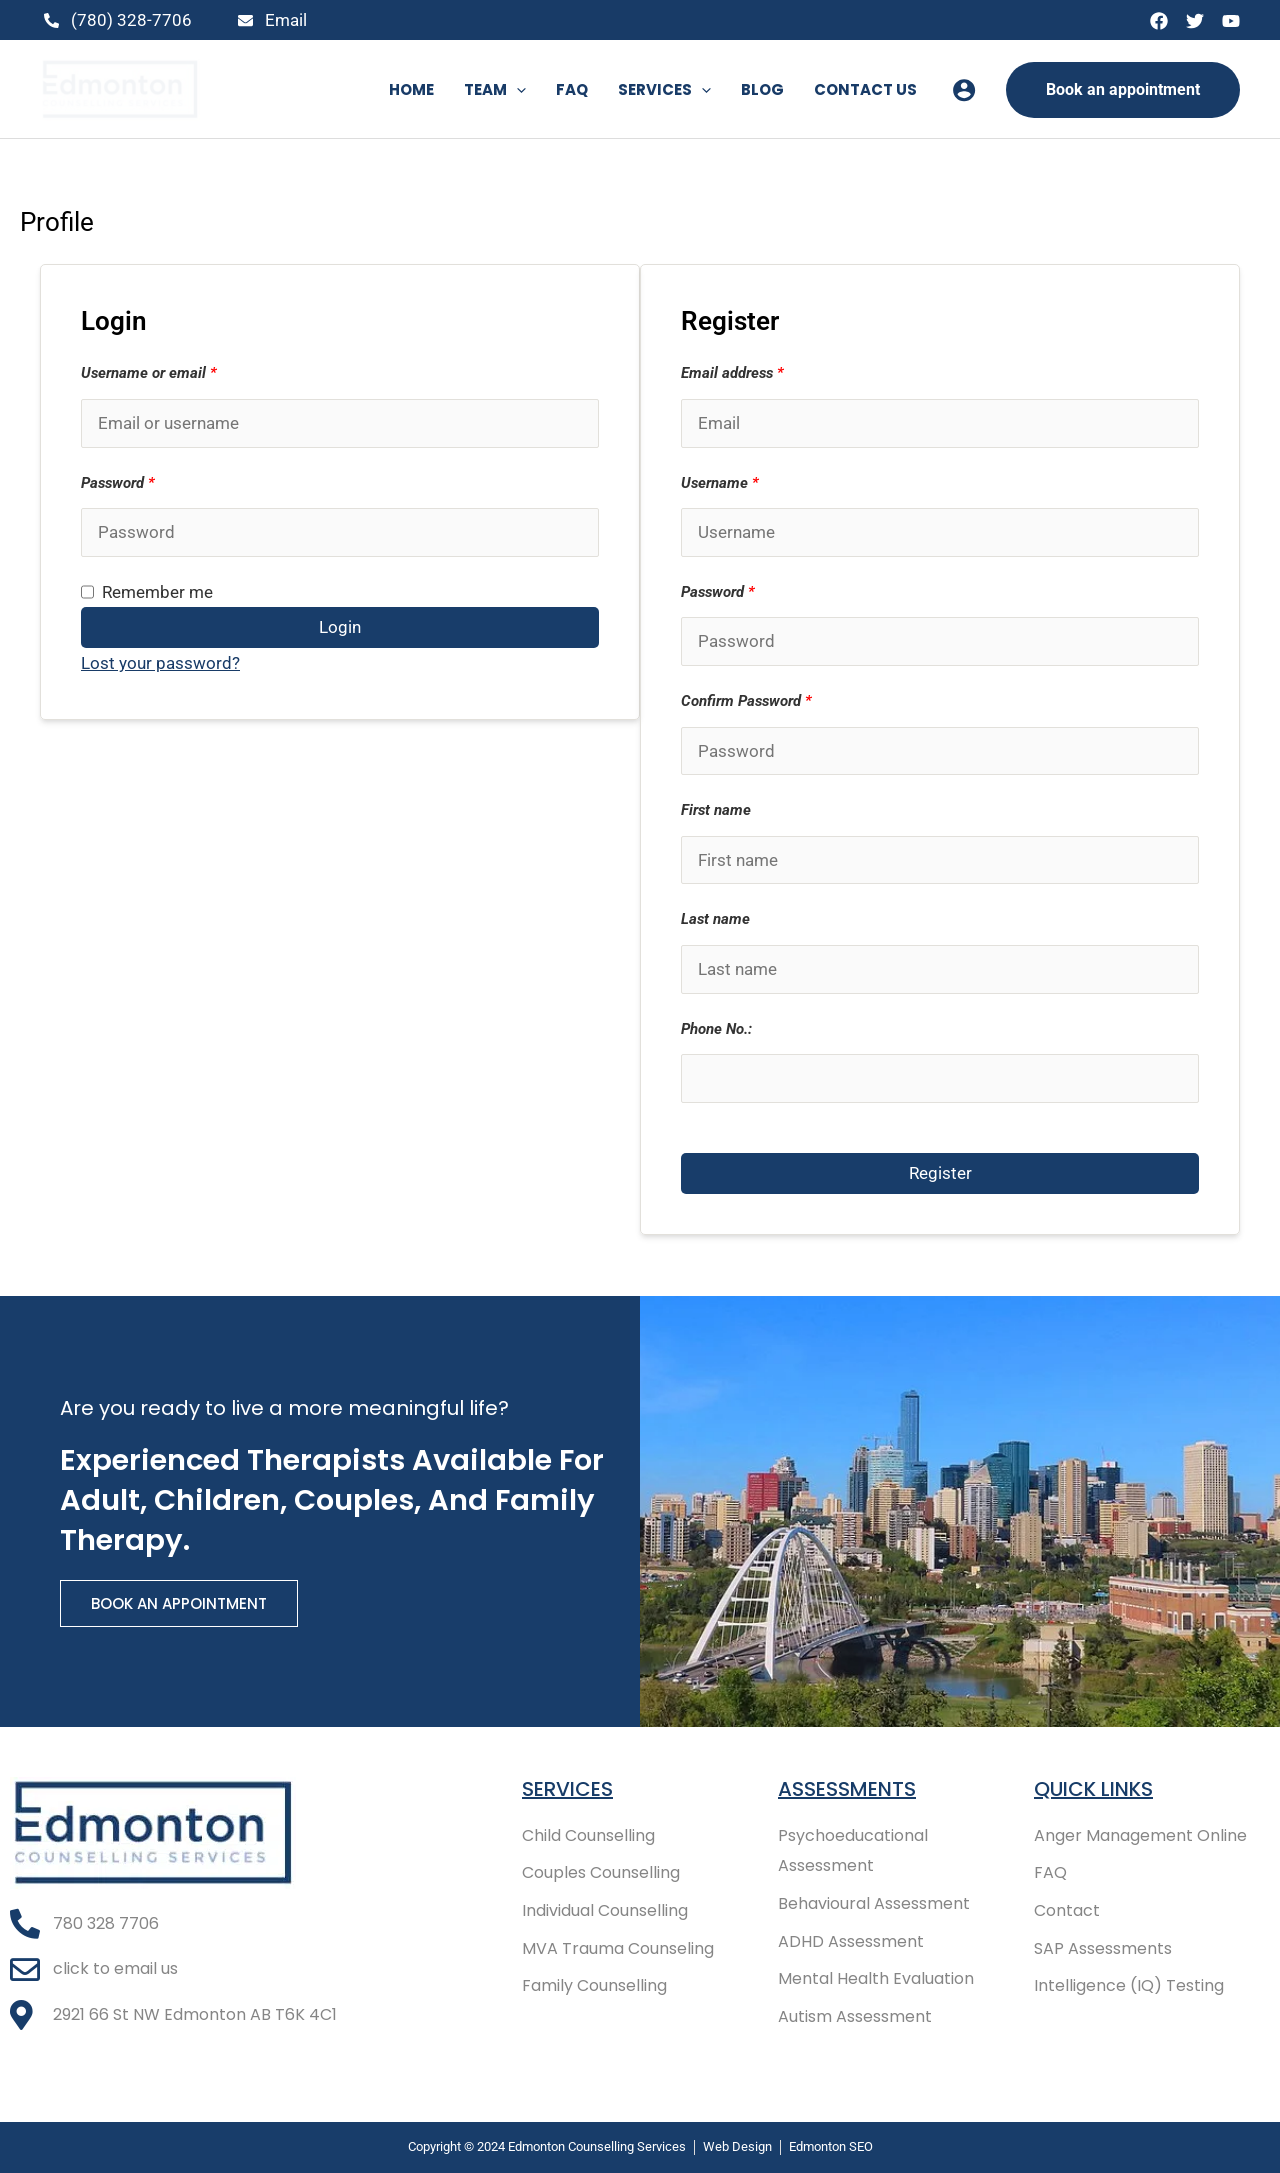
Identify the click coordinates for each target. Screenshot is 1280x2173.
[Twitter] (1195, 21)
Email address (732, 373)
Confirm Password (746, 701)
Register (940, 1173)
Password (118, 483)
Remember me (147, 592)
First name (716, 810)
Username (720, 483)
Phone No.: (716, 1029)
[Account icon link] (964, 90)
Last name (715, 919)
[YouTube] (1231, 21)
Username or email (149, 373)
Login (340, 627)
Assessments (847, 1789)
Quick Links (1093, 1789)
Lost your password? (160, 663)
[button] (516, 90)
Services (567, 1789)
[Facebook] (1159, 21)
